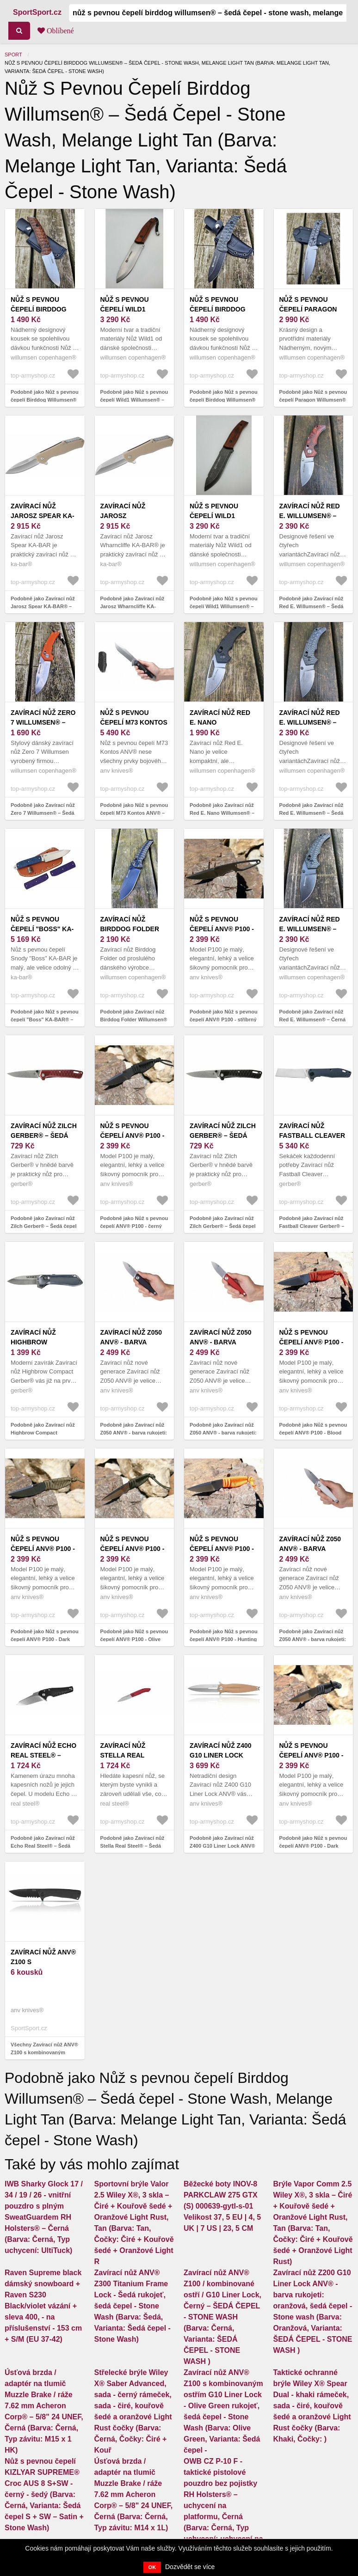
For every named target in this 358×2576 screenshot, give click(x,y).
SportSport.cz (37, 12)
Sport (13, 54)
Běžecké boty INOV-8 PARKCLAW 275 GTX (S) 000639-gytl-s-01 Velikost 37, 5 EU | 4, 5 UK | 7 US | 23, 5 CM (222, 2206)
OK (152, 2567)
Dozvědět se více (190, 2566)
